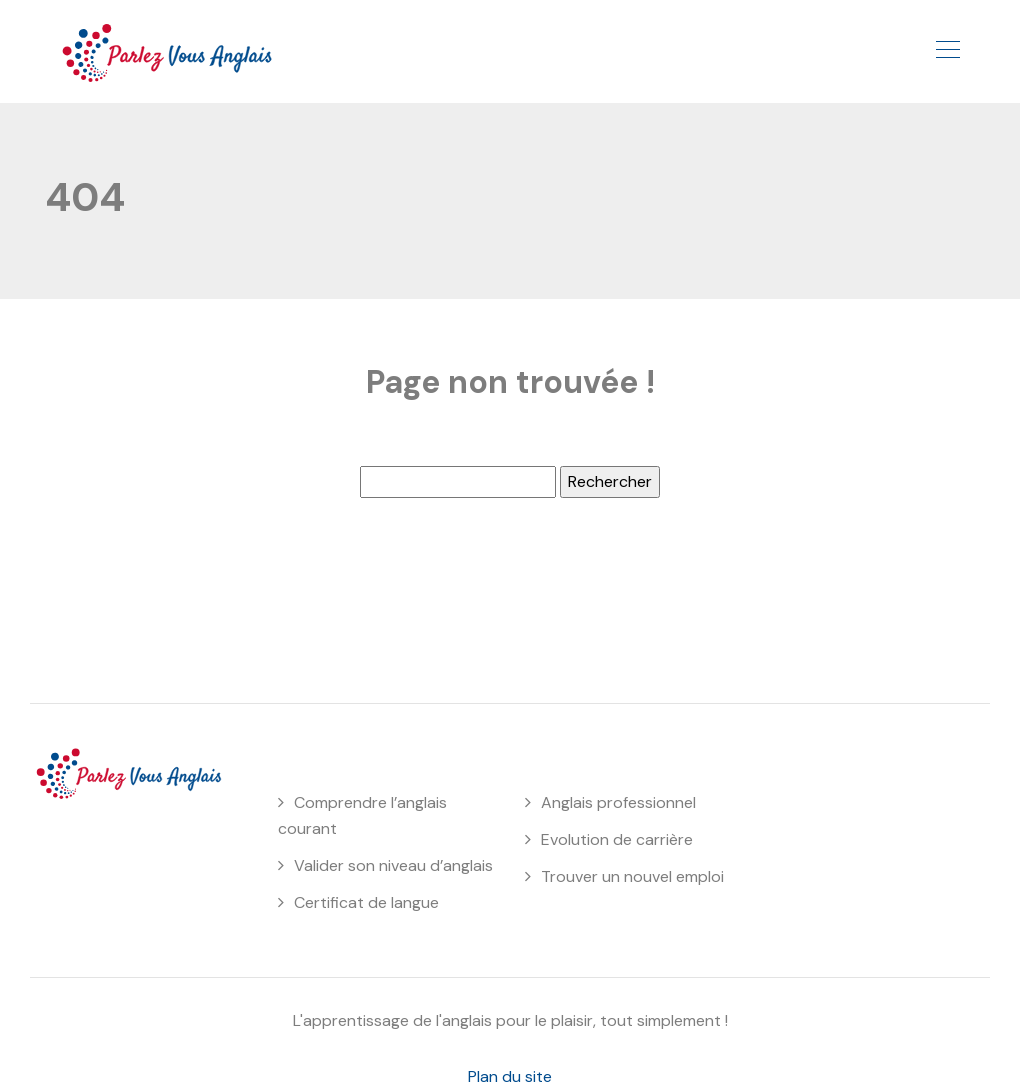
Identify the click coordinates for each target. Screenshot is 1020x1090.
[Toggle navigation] (947, 52)
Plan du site (510, 1076)
